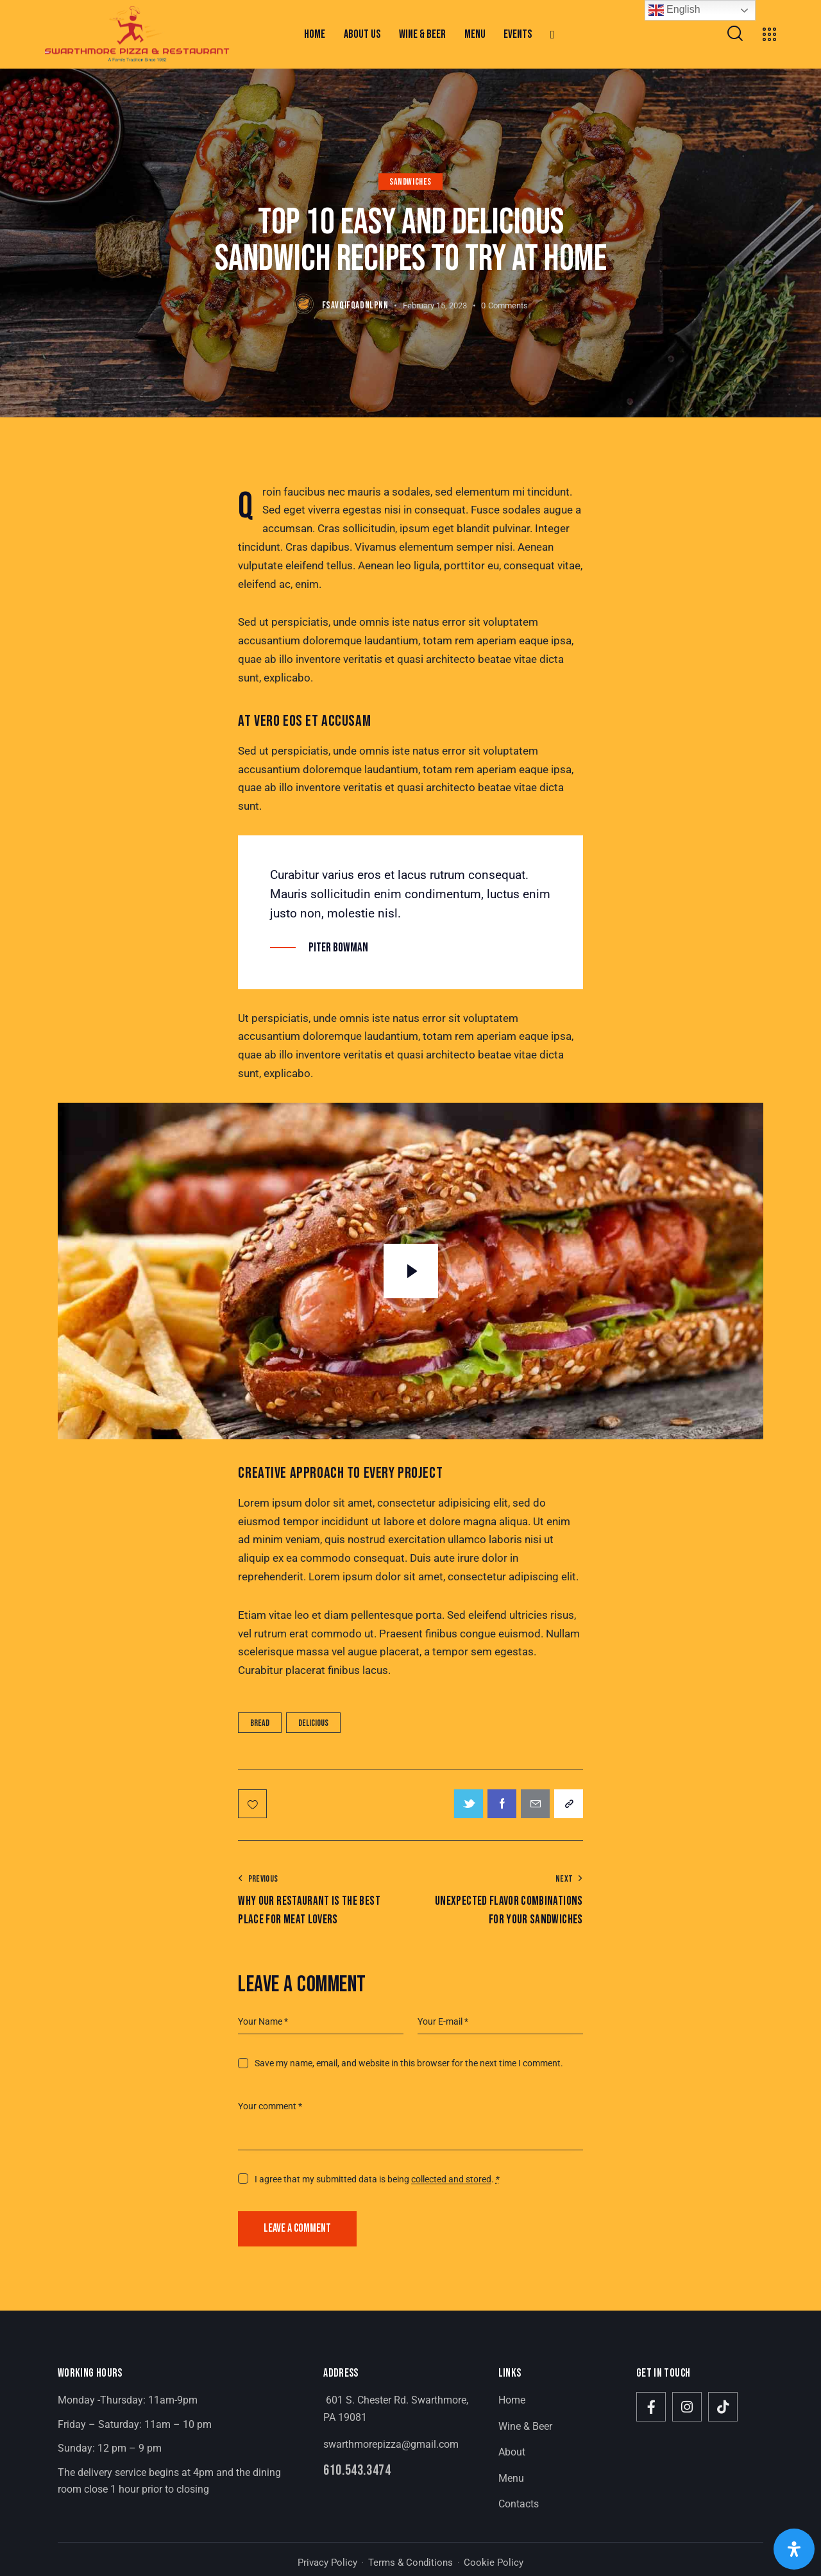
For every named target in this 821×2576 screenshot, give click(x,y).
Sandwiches (410, 181)
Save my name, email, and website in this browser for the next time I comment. (409, 2063)
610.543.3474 (357, 2471)
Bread (259, 1723)
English (674, 10)
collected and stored (451, 2179)
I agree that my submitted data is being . (377, 2179)
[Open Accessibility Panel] (794, 2549)
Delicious (313, 1723)
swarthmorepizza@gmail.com (391, 2444)
